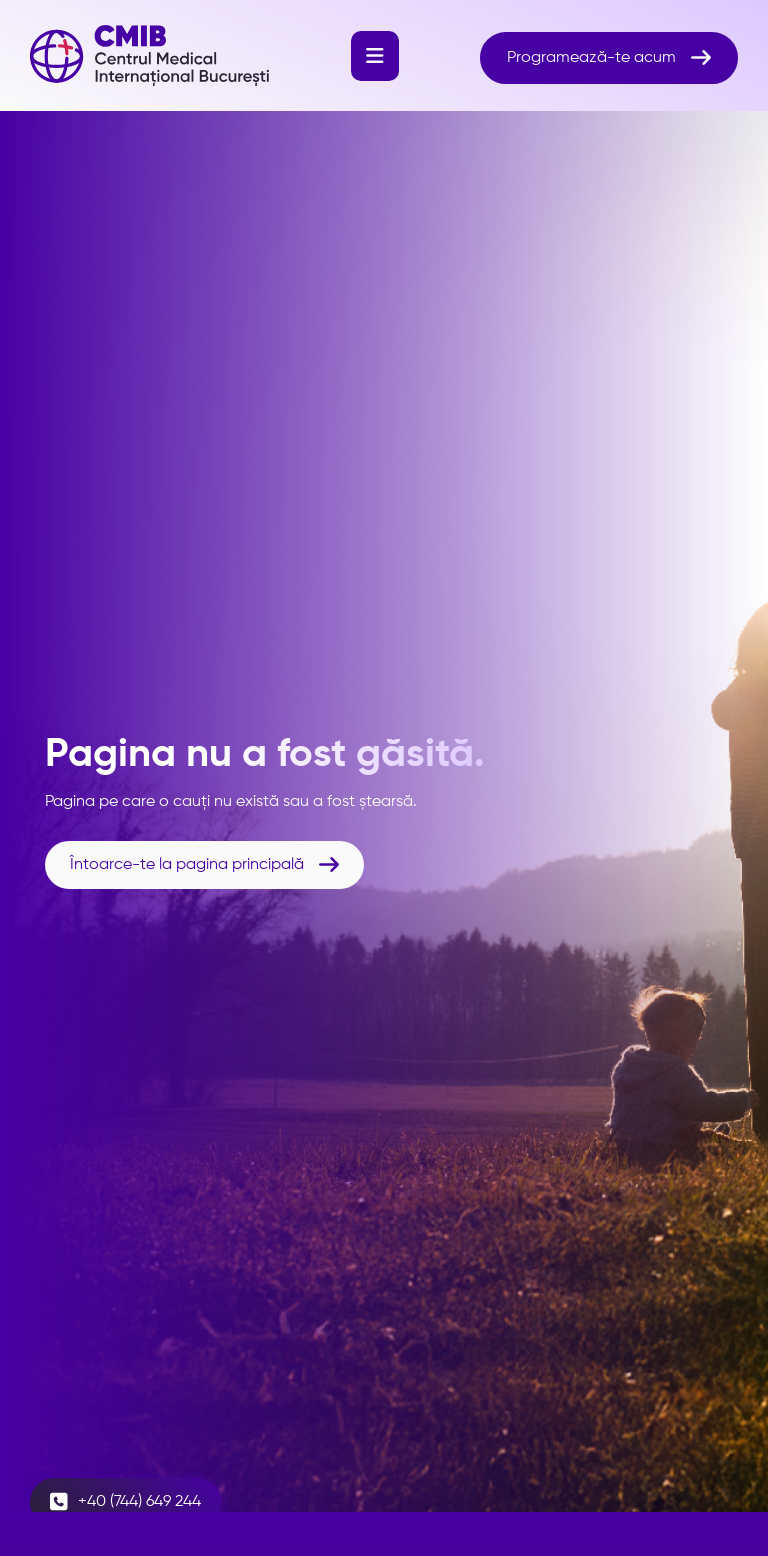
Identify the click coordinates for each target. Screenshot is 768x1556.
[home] (149, 55)
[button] (375, 56)
